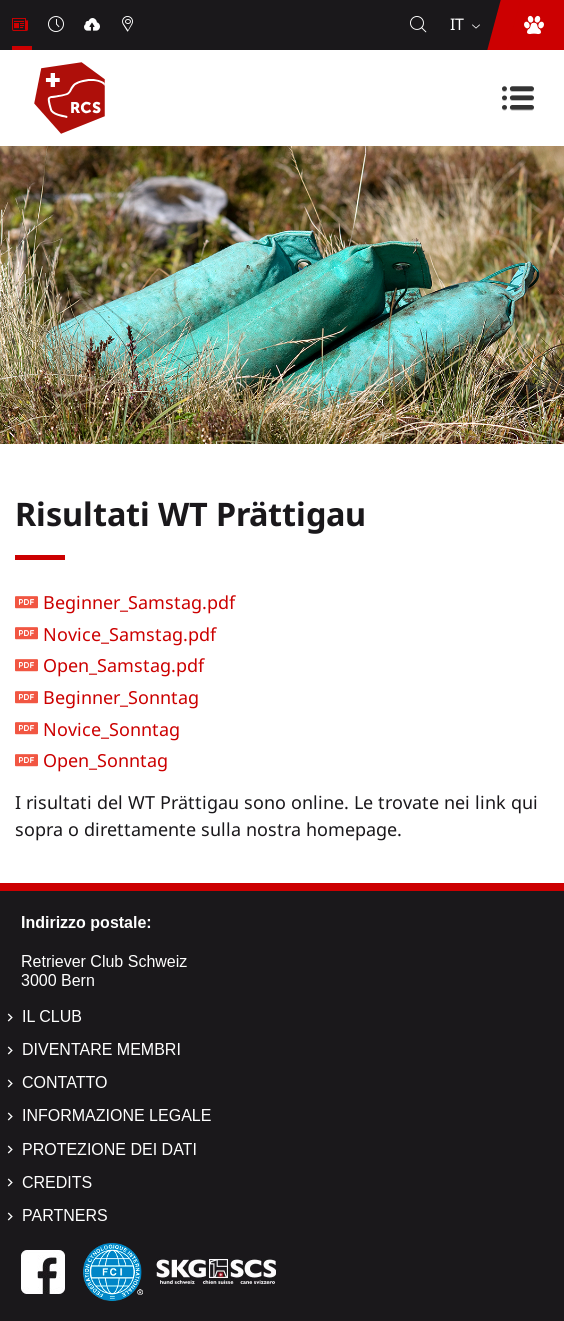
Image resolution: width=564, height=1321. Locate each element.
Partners (65, 1215)
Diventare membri (101, 1049)
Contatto (64, 1082)
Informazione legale (116, 1115)
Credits (57, 1182)
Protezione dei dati (109, 1149)
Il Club (52, 1016)
